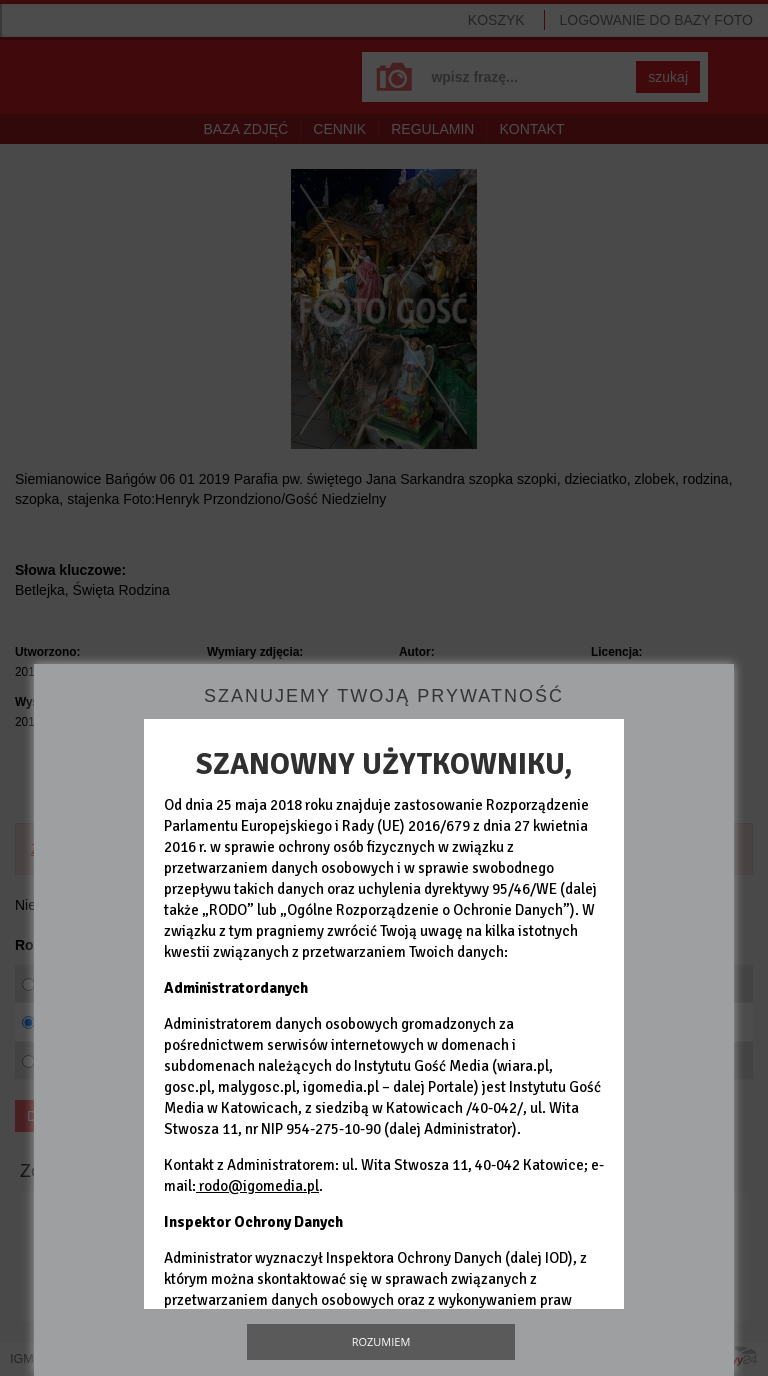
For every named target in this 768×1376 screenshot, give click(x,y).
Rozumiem (381, 1341)
